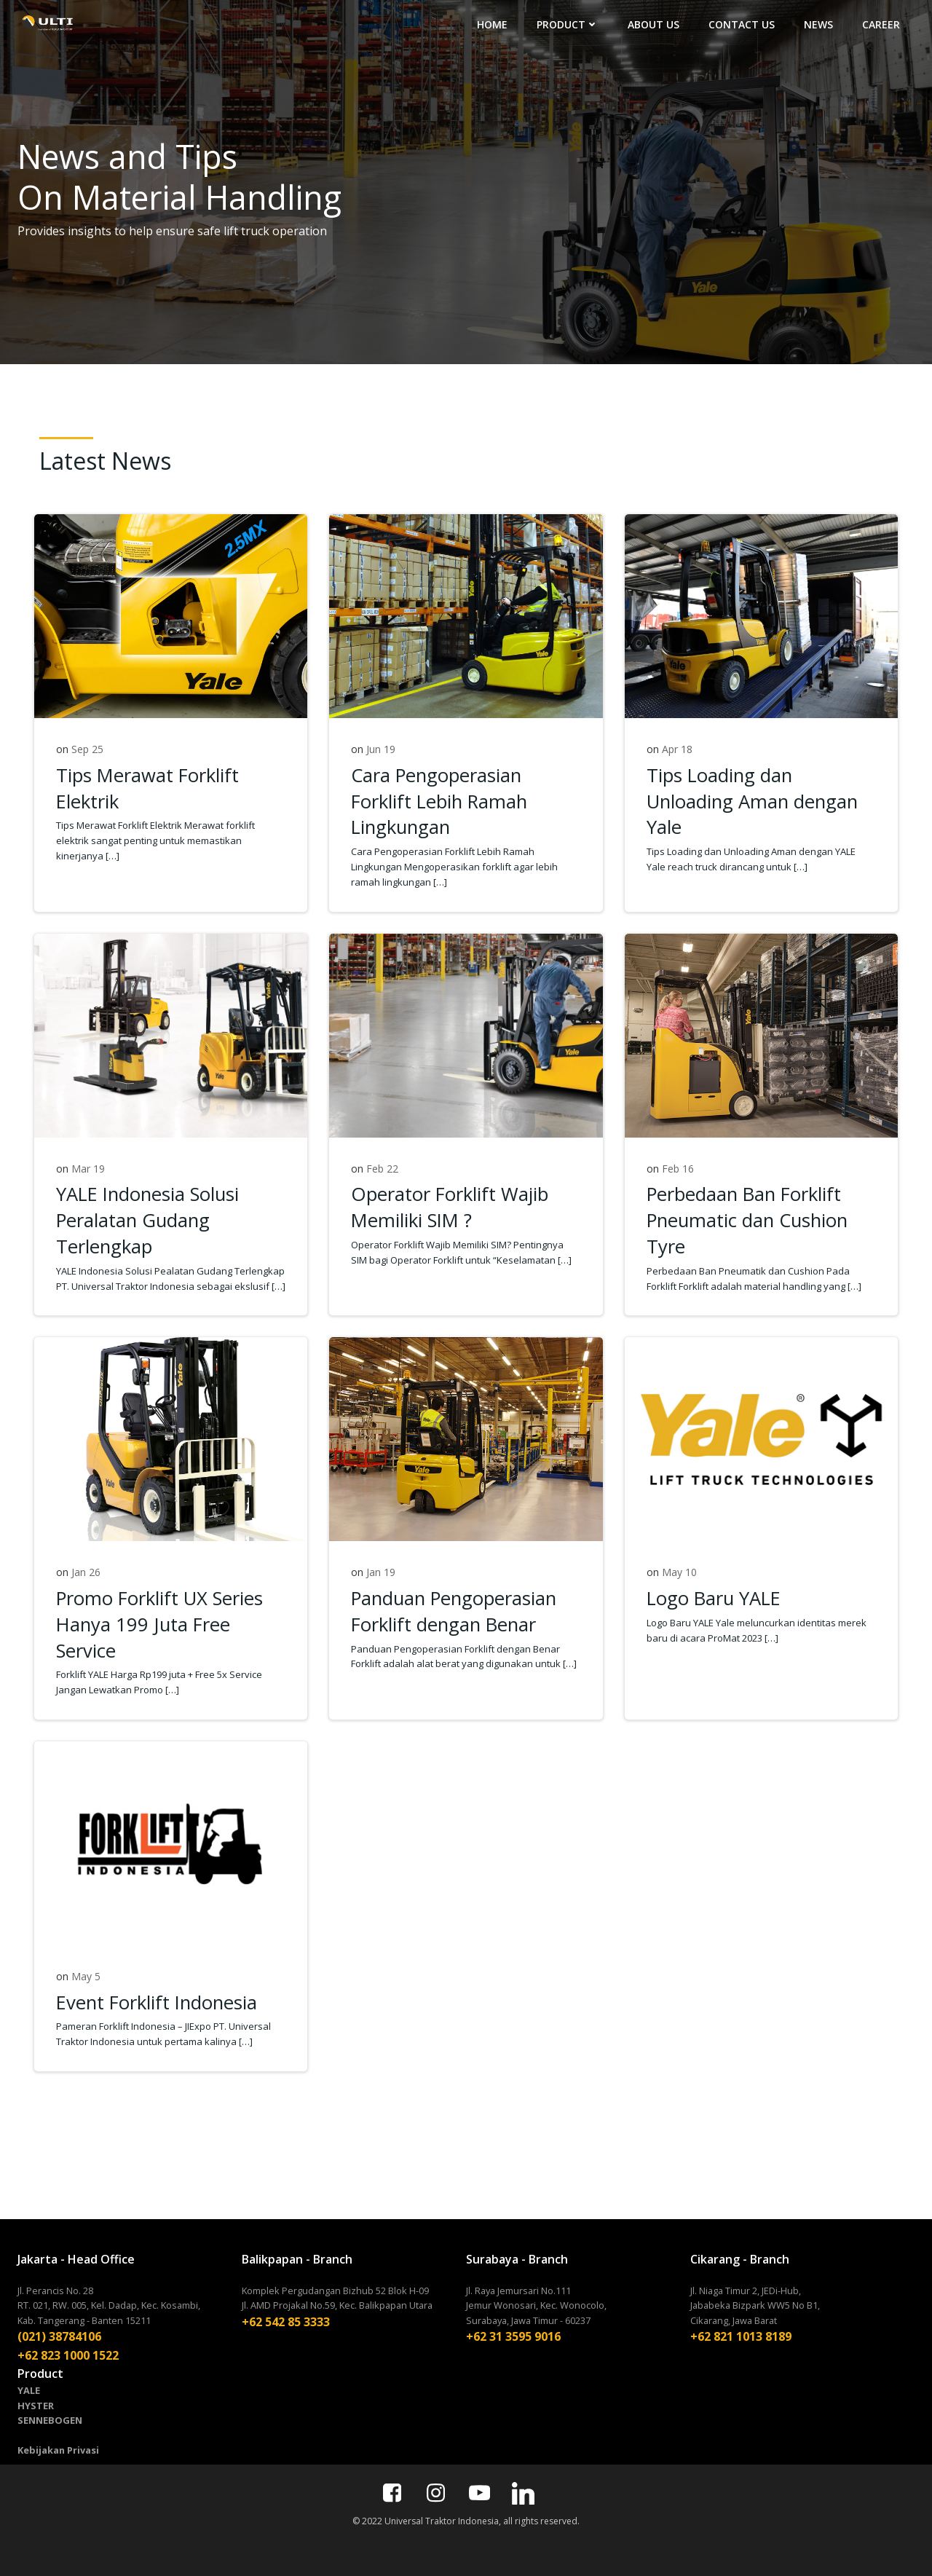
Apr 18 (677, 749)
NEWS (818, 24)
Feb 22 (382, 1168)
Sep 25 (87, 749)
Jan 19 (380, 1572)
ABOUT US (653, 24)
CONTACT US (741, 24)
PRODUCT (568, 24)
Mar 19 (88, 1168)
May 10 (679, 1572)
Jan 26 (85, 1572)
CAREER (881, 24)
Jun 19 (380, 749)
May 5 (85, 1976)
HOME (492, 24)
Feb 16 (678, 1168)
